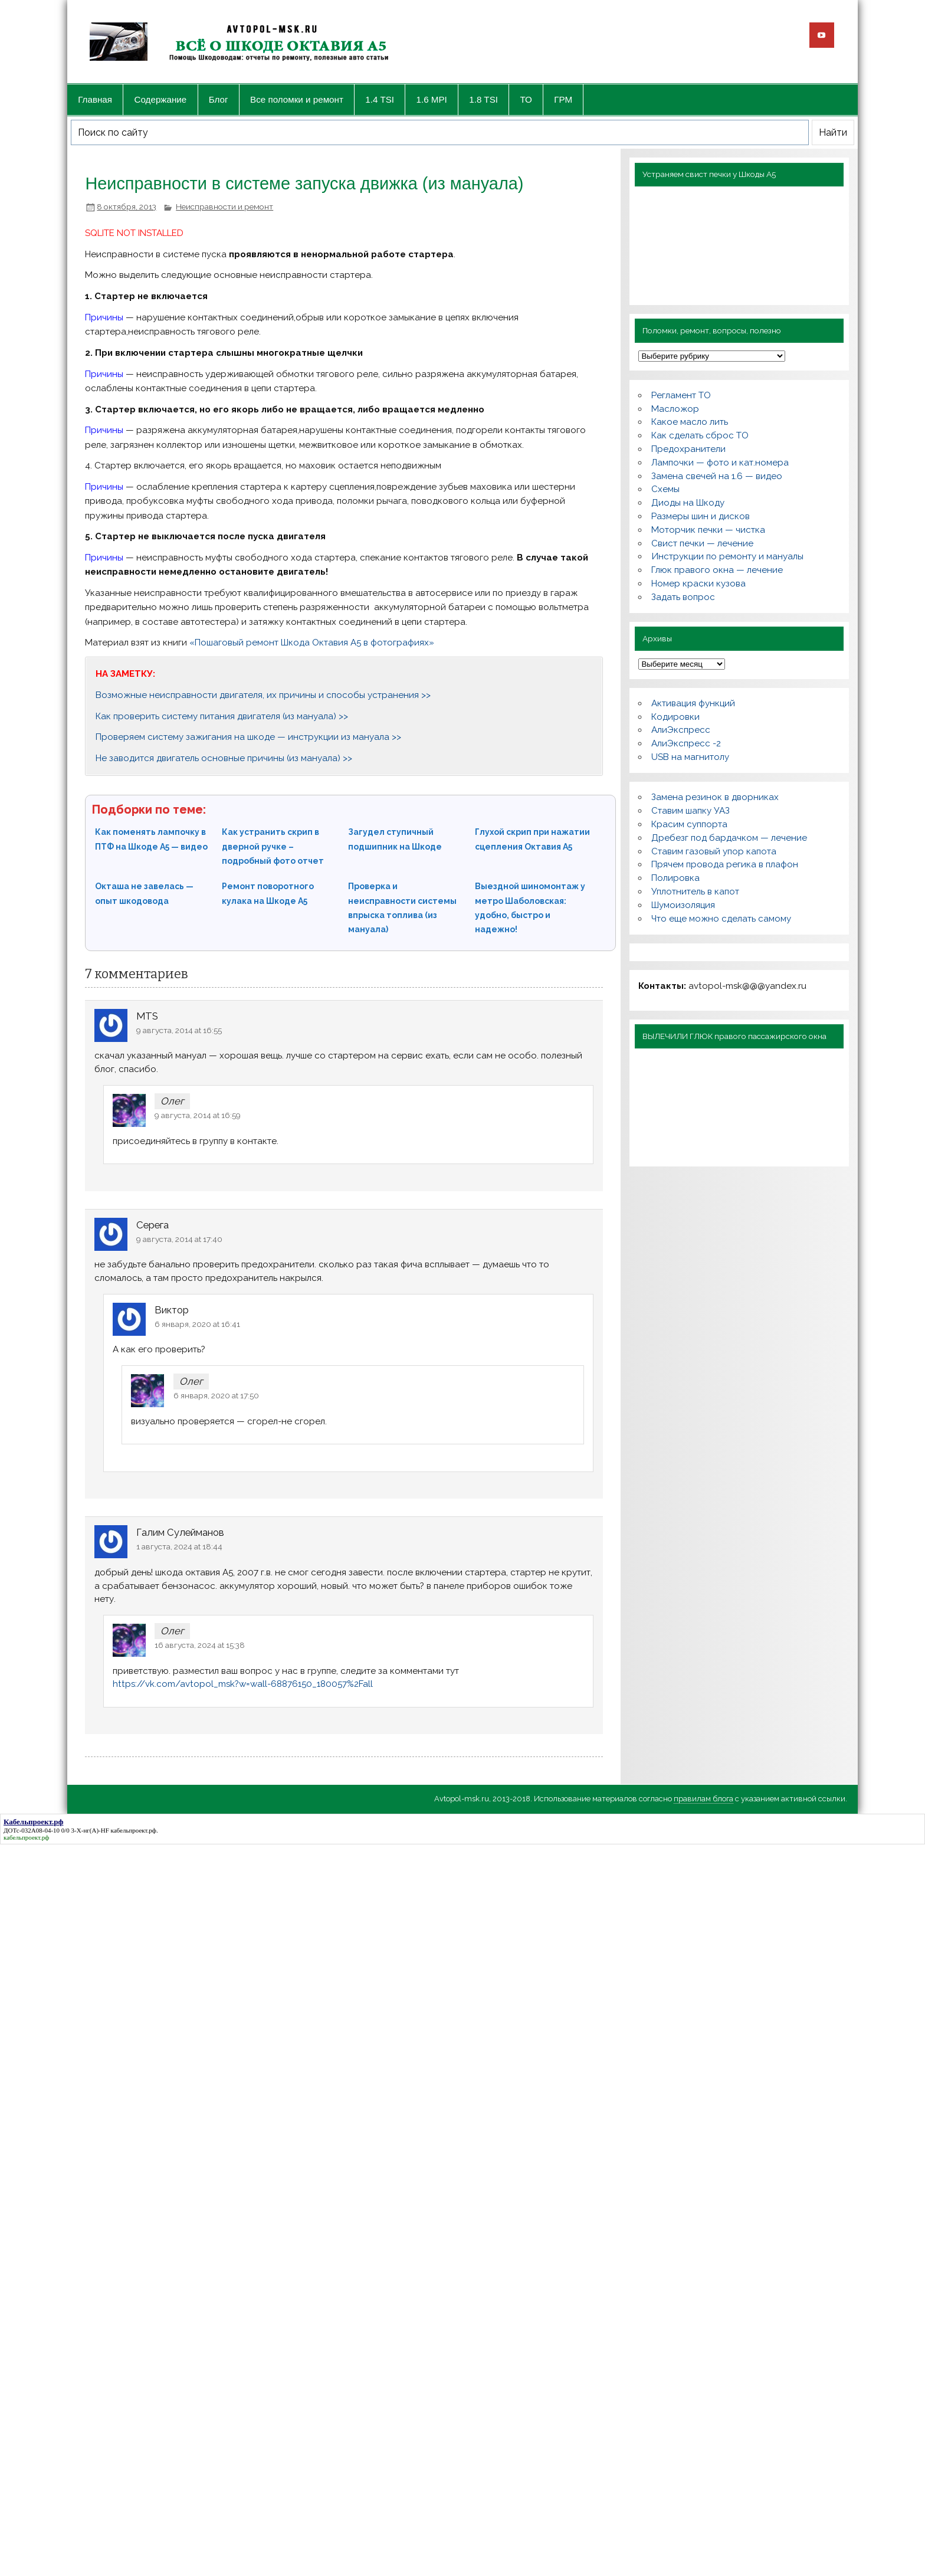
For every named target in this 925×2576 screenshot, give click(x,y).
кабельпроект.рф (133, 1830)
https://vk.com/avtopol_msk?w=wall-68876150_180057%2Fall (243, 1684)
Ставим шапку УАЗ (690, 810)
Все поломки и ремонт (296, 99)
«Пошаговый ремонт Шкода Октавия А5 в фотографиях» (311, 642)
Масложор (675, 409)
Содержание (161, 99)
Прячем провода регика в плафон (724, 864)
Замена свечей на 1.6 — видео (716, 476)
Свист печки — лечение (702, 543)
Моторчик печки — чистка (708, 530)
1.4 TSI (379, 99)
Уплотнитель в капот (695, 891)
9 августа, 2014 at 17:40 (179, 1239)
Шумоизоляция (683, 905)
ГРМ (563, 99)
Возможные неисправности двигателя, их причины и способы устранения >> (263, 695)
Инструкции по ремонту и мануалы (727, 556)
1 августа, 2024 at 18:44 (179, 1546)
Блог (218, 99)
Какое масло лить (689, 422)
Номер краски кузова (698, 583)
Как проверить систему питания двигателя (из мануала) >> (222, 716)
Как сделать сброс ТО (700, 435)
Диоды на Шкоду (687, 502)
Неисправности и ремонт (224, 206)
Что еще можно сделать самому (721, 918)
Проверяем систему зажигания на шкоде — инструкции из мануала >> (248, 737)
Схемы (665, 489)
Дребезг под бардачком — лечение (729, 838)
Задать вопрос (683, 597)
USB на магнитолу (690, 757)
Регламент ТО (681, 395)
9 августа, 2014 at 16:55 (179, 1030)
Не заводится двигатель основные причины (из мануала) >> (224, 758)
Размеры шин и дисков (700, 516)
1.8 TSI (483, 99)
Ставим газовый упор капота (713, 851)
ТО (526, 99)
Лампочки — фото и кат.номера (720, 462)
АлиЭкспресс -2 (686, 743)
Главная (95, 99)
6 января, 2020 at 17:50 (216, 1395)
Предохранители (688, 449)
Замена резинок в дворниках (715, 797)
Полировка (675, 878)
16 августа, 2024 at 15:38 (200, 1645)
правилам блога (703, 1798)
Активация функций (693, 703)
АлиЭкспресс (680, 730)
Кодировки (675, 717)
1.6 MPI (431, 99)
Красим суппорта (689, 824)
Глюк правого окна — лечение (717, 570)
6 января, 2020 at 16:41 (197, 1324)
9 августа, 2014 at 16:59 (198, 1115)
